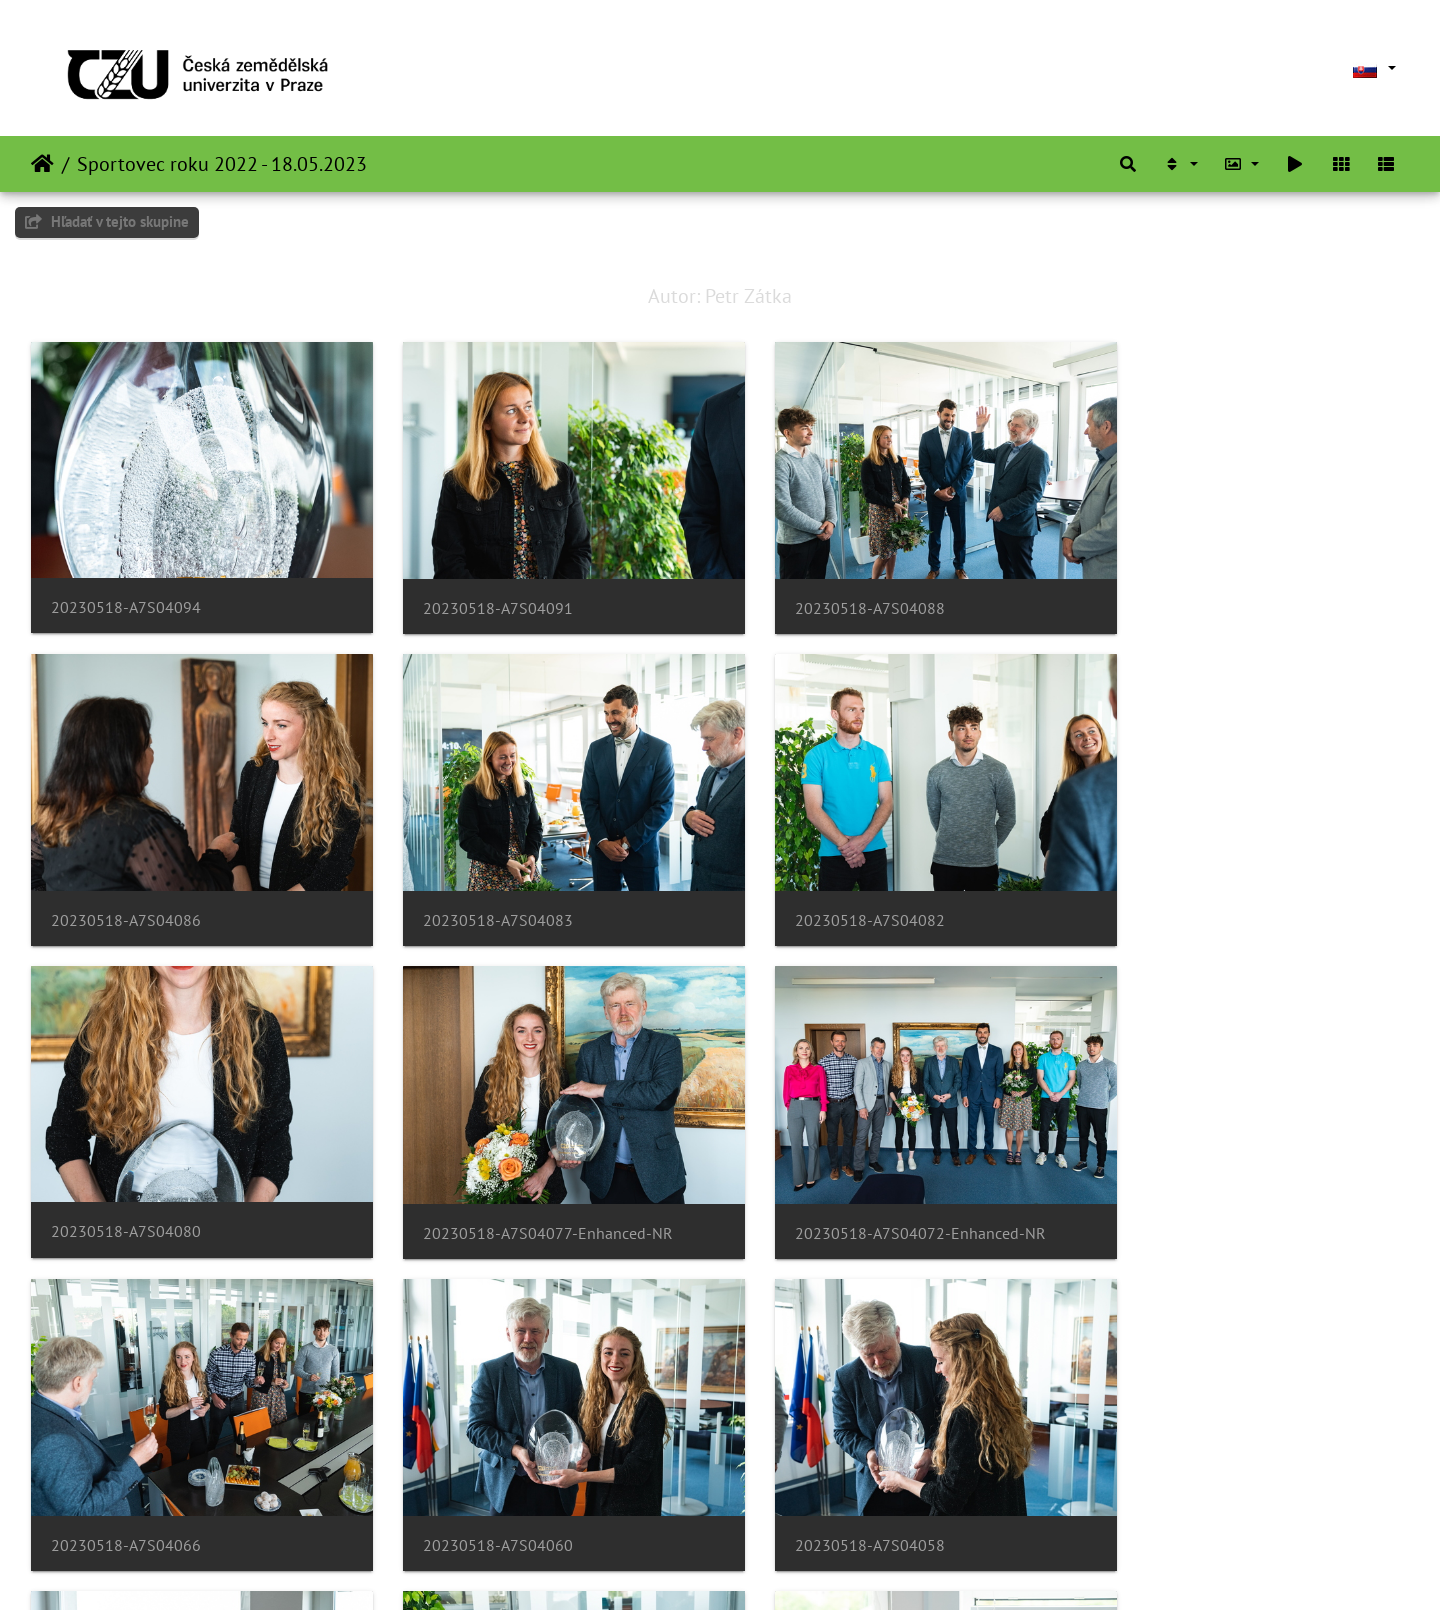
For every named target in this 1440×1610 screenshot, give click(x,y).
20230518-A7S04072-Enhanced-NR (176, 1191)
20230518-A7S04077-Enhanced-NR (1232, 892)
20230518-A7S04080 (830, 891)
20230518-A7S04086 (1182, 594)
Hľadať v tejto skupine (107, 221)
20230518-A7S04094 (126, 593)
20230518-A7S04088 (830, 594)
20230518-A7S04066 (478, 1191)
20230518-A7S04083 (126, 892)
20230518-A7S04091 (478, 594)
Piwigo (831, 1568)
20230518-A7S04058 (1182, 1191)
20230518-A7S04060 (830, 1191)
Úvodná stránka (42, 164)
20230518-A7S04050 (478, 1489)
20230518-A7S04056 (126, 1489)
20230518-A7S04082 (478, 892)
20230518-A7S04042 (830, 1489)
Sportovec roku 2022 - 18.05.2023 (222, 164)
